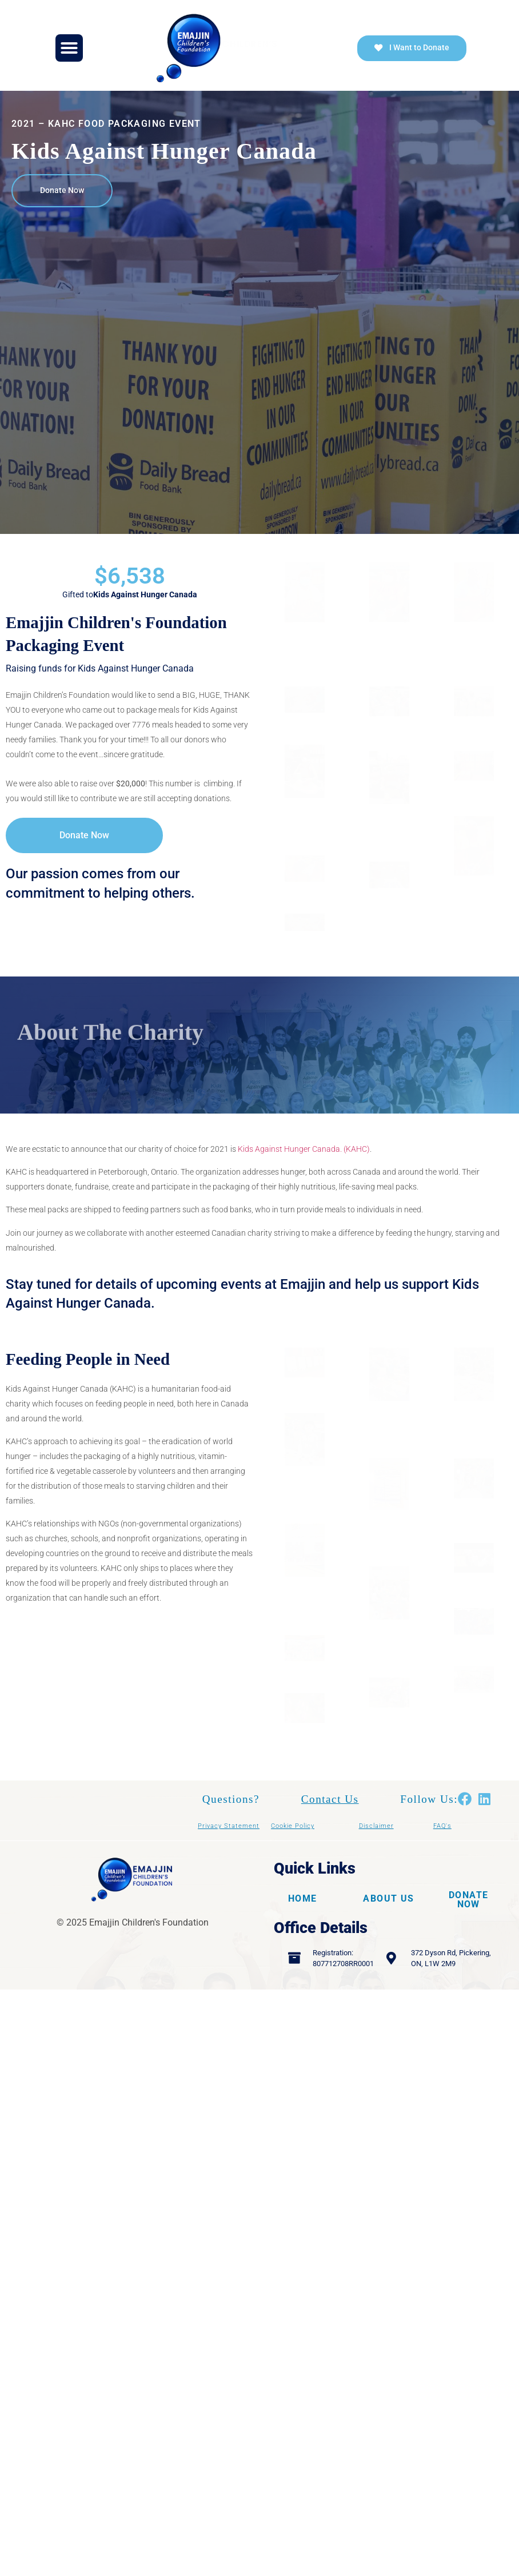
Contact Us (330, 1825)
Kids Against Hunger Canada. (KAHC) (304, 1162)
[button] (69, 48)
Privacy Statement (229, 1852)
